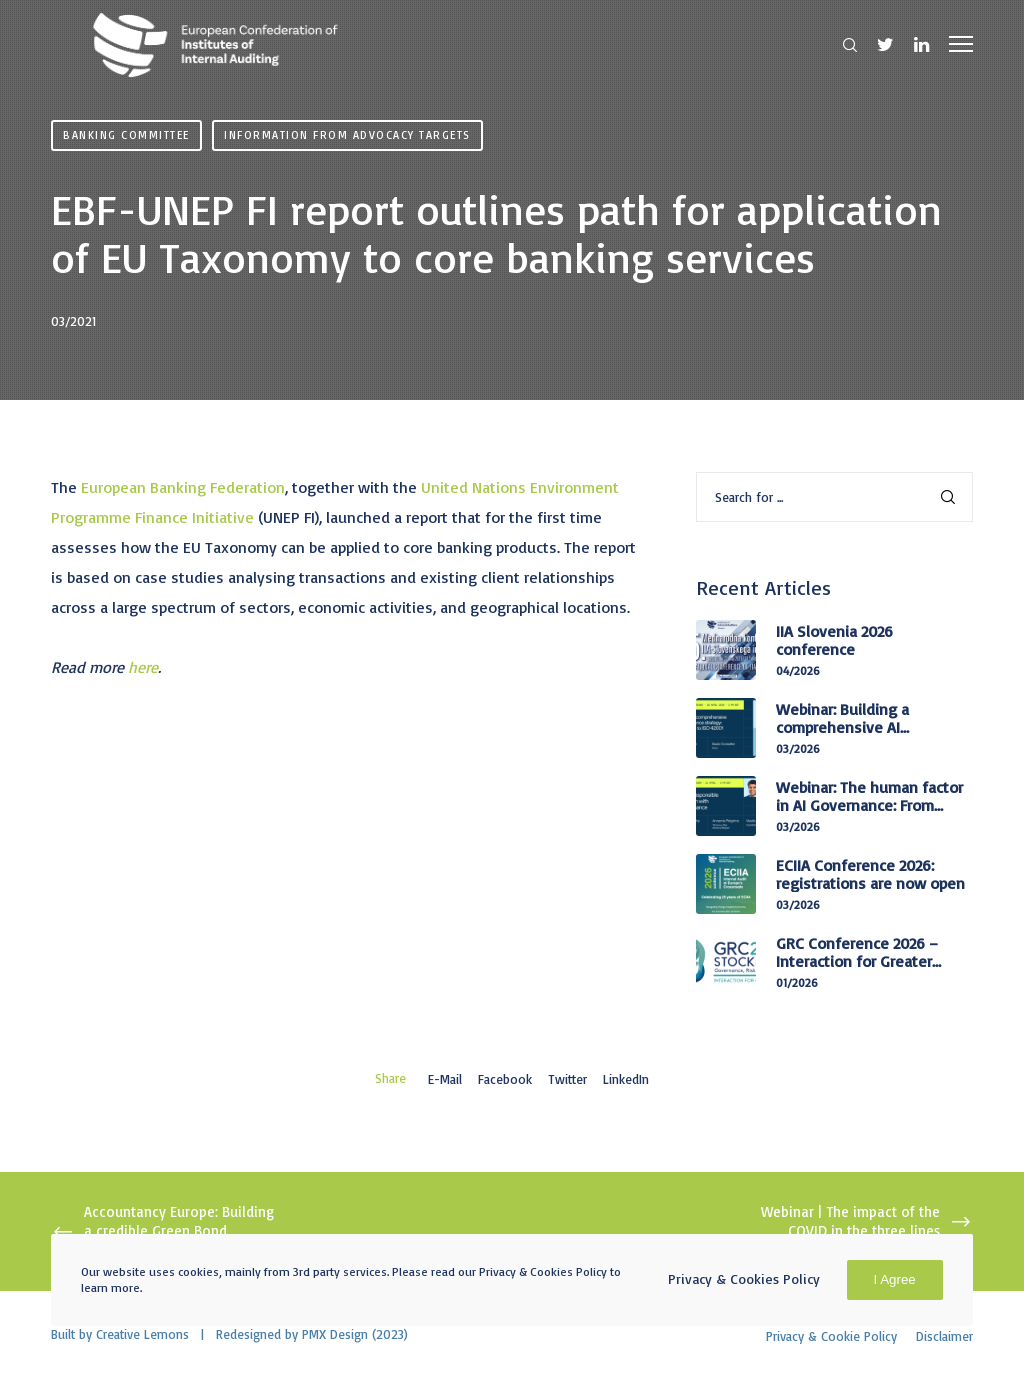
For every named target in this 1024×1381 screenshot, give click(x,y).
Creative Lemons (142, 1334)
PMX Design (335, 1334)
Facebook (505, 1079)
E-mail (445, 1079)
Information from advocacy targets (347, 135)
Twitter (567, 1079)
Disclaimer (944, 1336)
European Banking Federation (183, 487)
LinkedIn (626, 1079)
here (143, 667)
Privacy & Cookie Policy (831, 1336)
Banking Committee (126, 135)
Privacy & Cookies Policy (744, 1278)
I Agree (895, 1279)
